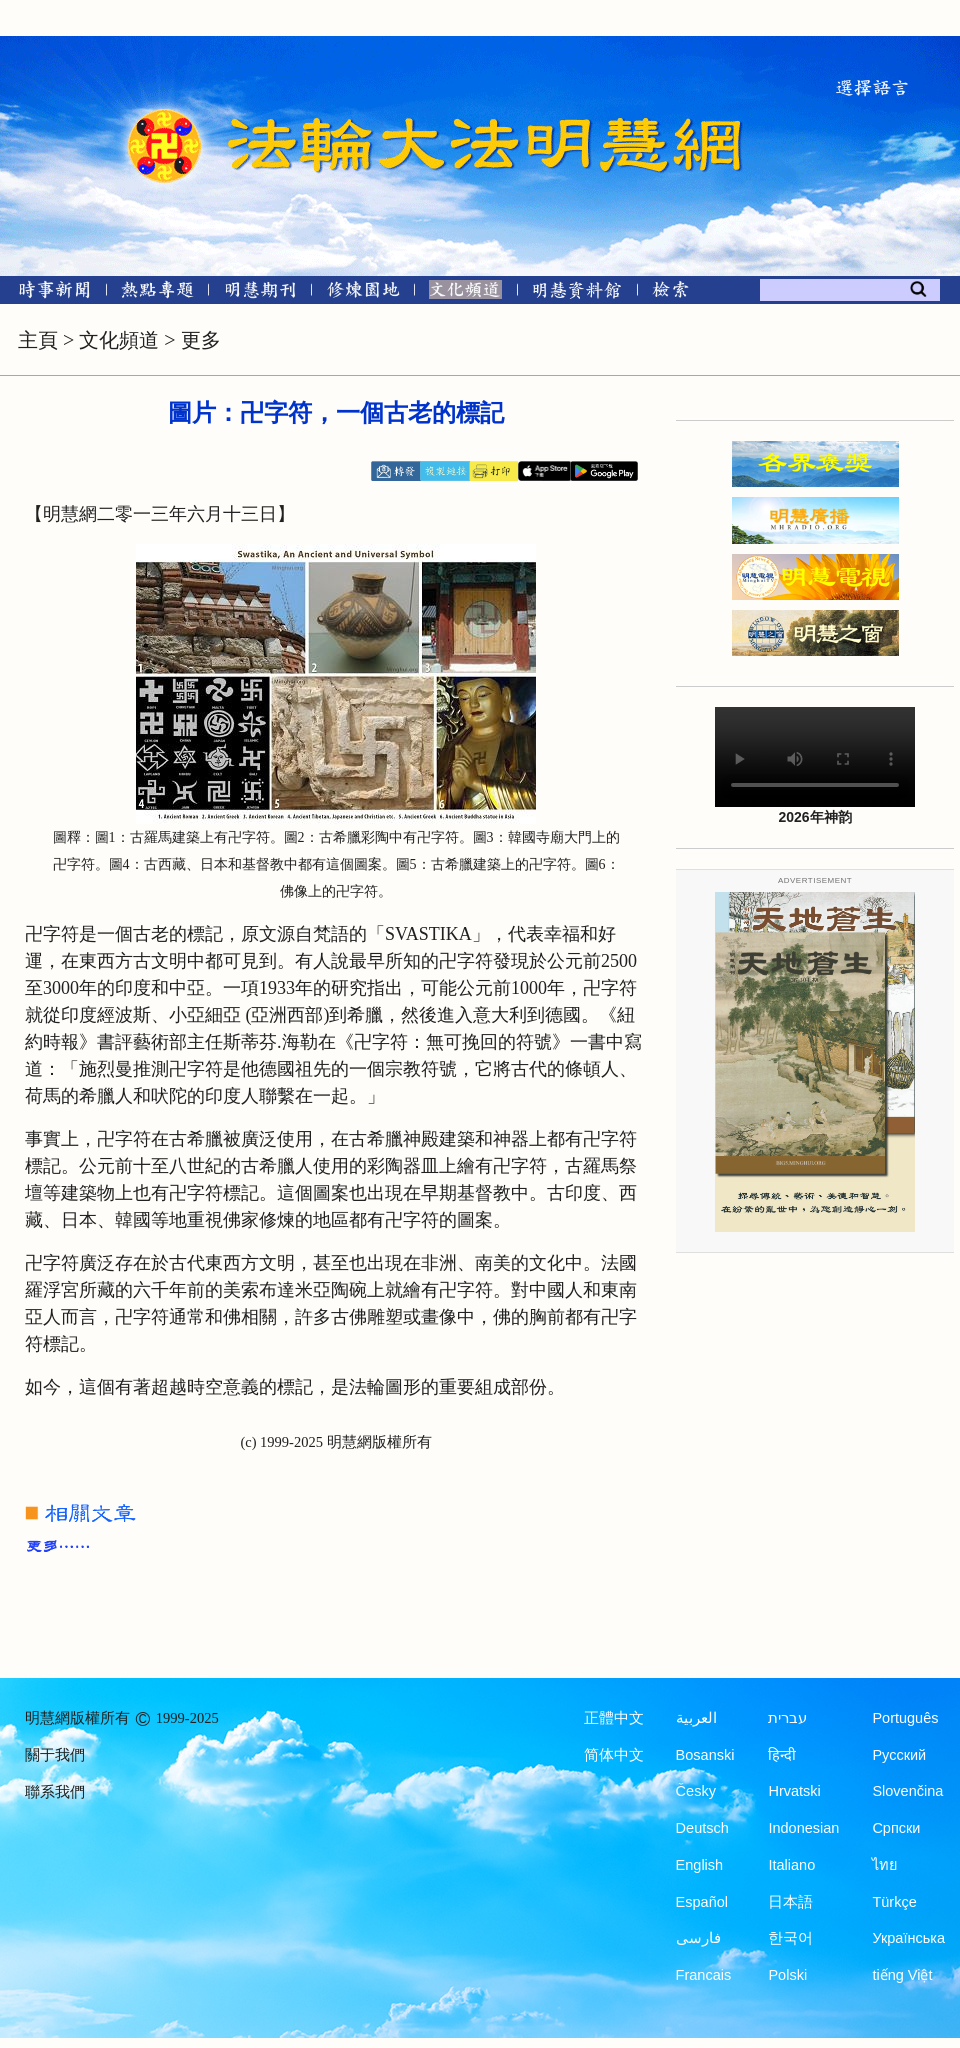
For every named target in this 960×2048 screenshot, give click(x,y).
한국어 (790, 1938)
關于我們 (55, 1755)
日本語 (790, 1902)
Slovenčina (907, 1791)
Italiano (791, 1865)
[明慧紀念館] (577, 293)
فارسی (698, 1938)
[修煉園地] (362, 293)
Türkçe (894, 1902)
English (700, 1865)
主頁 (38, 340)
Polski (787, 1975)
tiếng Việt (902, 1975)
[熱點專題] (157, 293)
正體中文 (614, 1718)
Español (702, 1902)
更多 (201, 340)
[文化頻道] (465, 293)
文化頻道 (119, 340)
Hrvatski (794, 1791)
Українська (908, 1938)
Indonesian (803, 1828)
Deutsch (702, 1828)
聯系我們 (55, 1792)
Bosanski (705, 1755)
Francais (704, 1975)
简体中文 (614, 1755)
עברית (787, 1718)
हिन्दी (782, 1755)
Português (905, 1718)
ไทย (885, 1865)
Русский (899, 1755)
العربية (696, 1718)
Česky (696, 1791)
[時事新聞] (48, 293)
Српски (896, 1828)
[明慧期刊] (260, 293)
